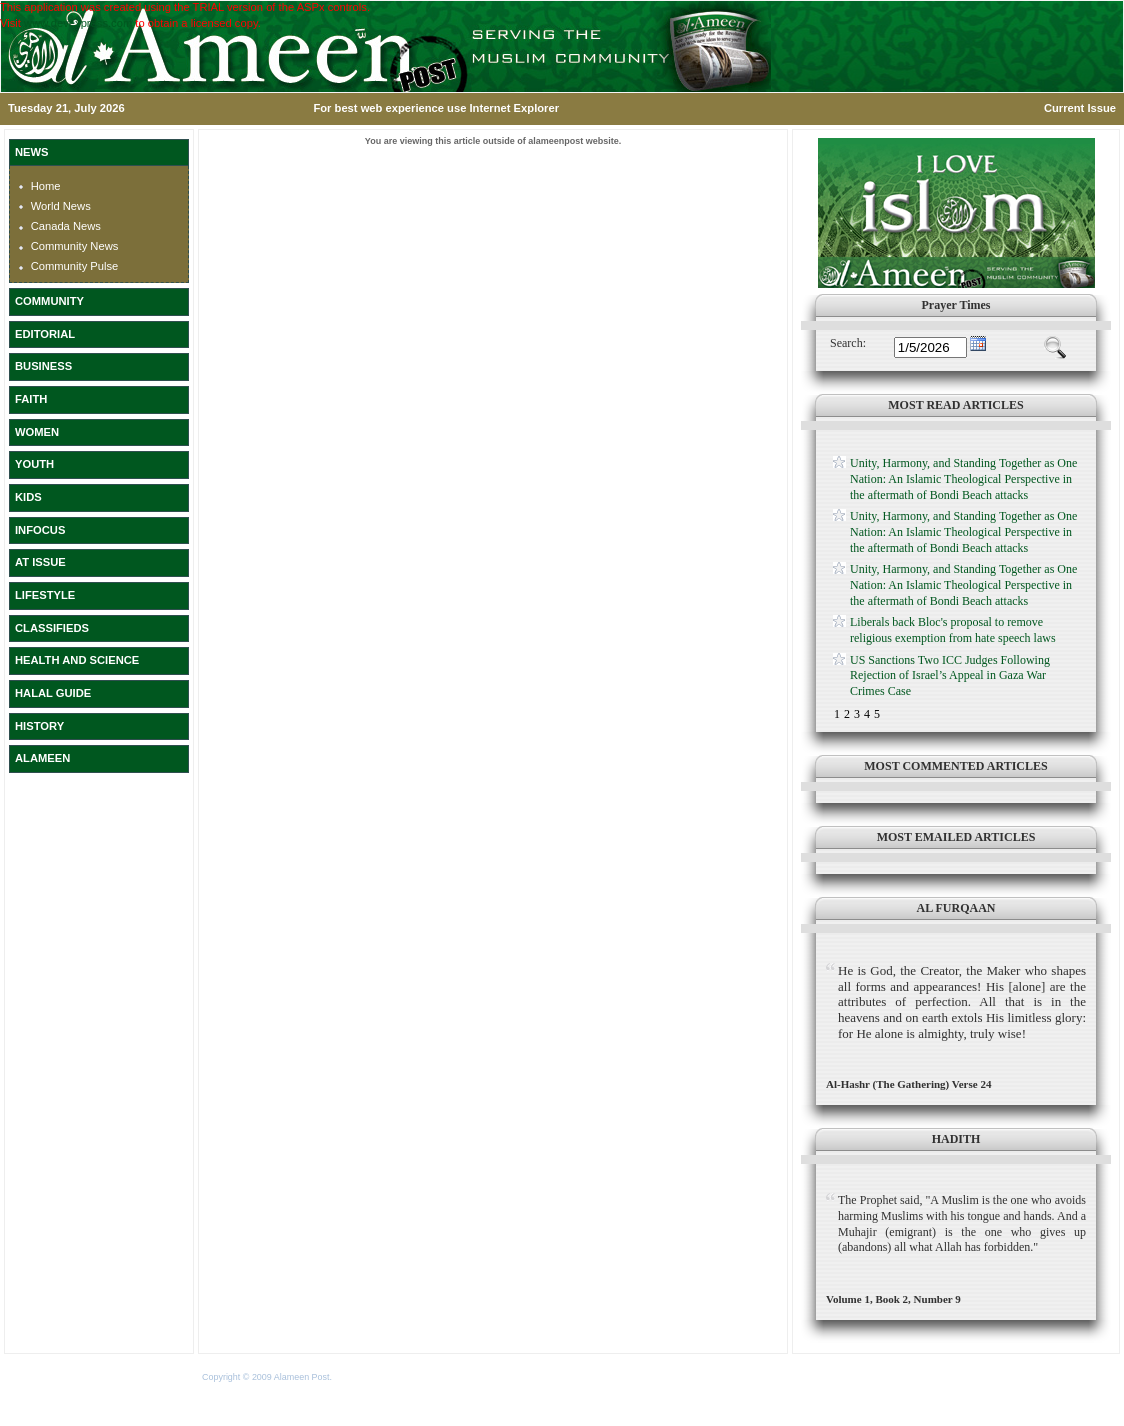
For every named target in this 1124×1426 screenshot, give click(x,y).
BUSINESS (43, 366)
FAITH (31, 399)
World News (61, 206)
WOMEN (37, 432)
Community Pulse (75, 266)
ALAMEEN (42, 758)
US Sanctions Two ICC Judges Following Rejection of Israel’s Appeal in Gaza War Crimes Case (950, 675)
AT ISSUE (40, 562)
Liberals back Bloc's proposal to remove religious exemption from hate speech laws (953, 630)
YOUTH (34, 464)
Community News (75, 246)
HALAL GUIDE (53, 693)
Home (46, 186)
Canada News (66, 226)
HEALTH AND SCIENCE (77, 660)
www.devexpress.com (78, 23)
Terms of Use (360, 1377)
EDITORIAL (45, 334)
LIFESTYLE (45, 595)
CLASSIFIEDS (52, 628)
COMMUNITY (49, 301)
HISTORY (39, 726)
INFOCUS (40, 530)
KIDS (28, 497)
